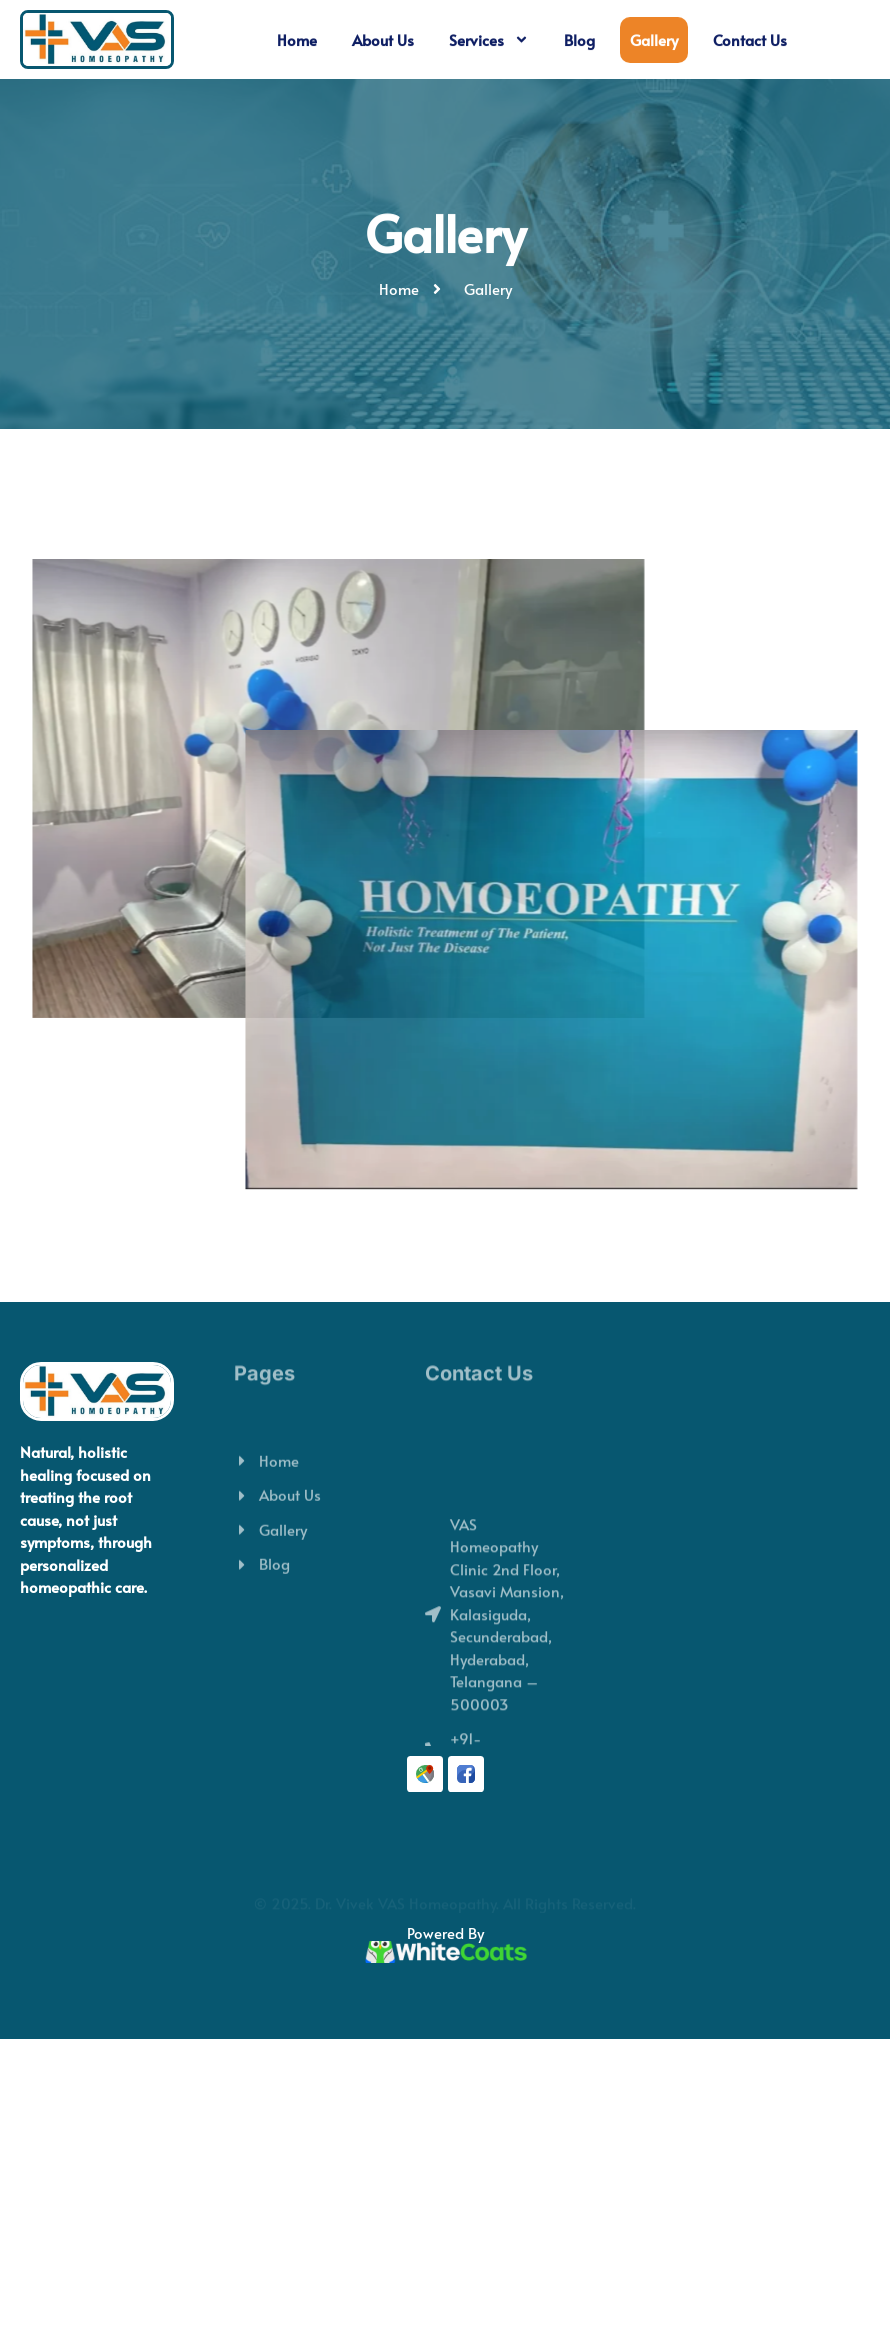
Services (489, 40)
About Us (383, 39)
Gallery (654, 39)
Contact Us (750, 39)
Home (297, 39)
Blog (579, 39)
